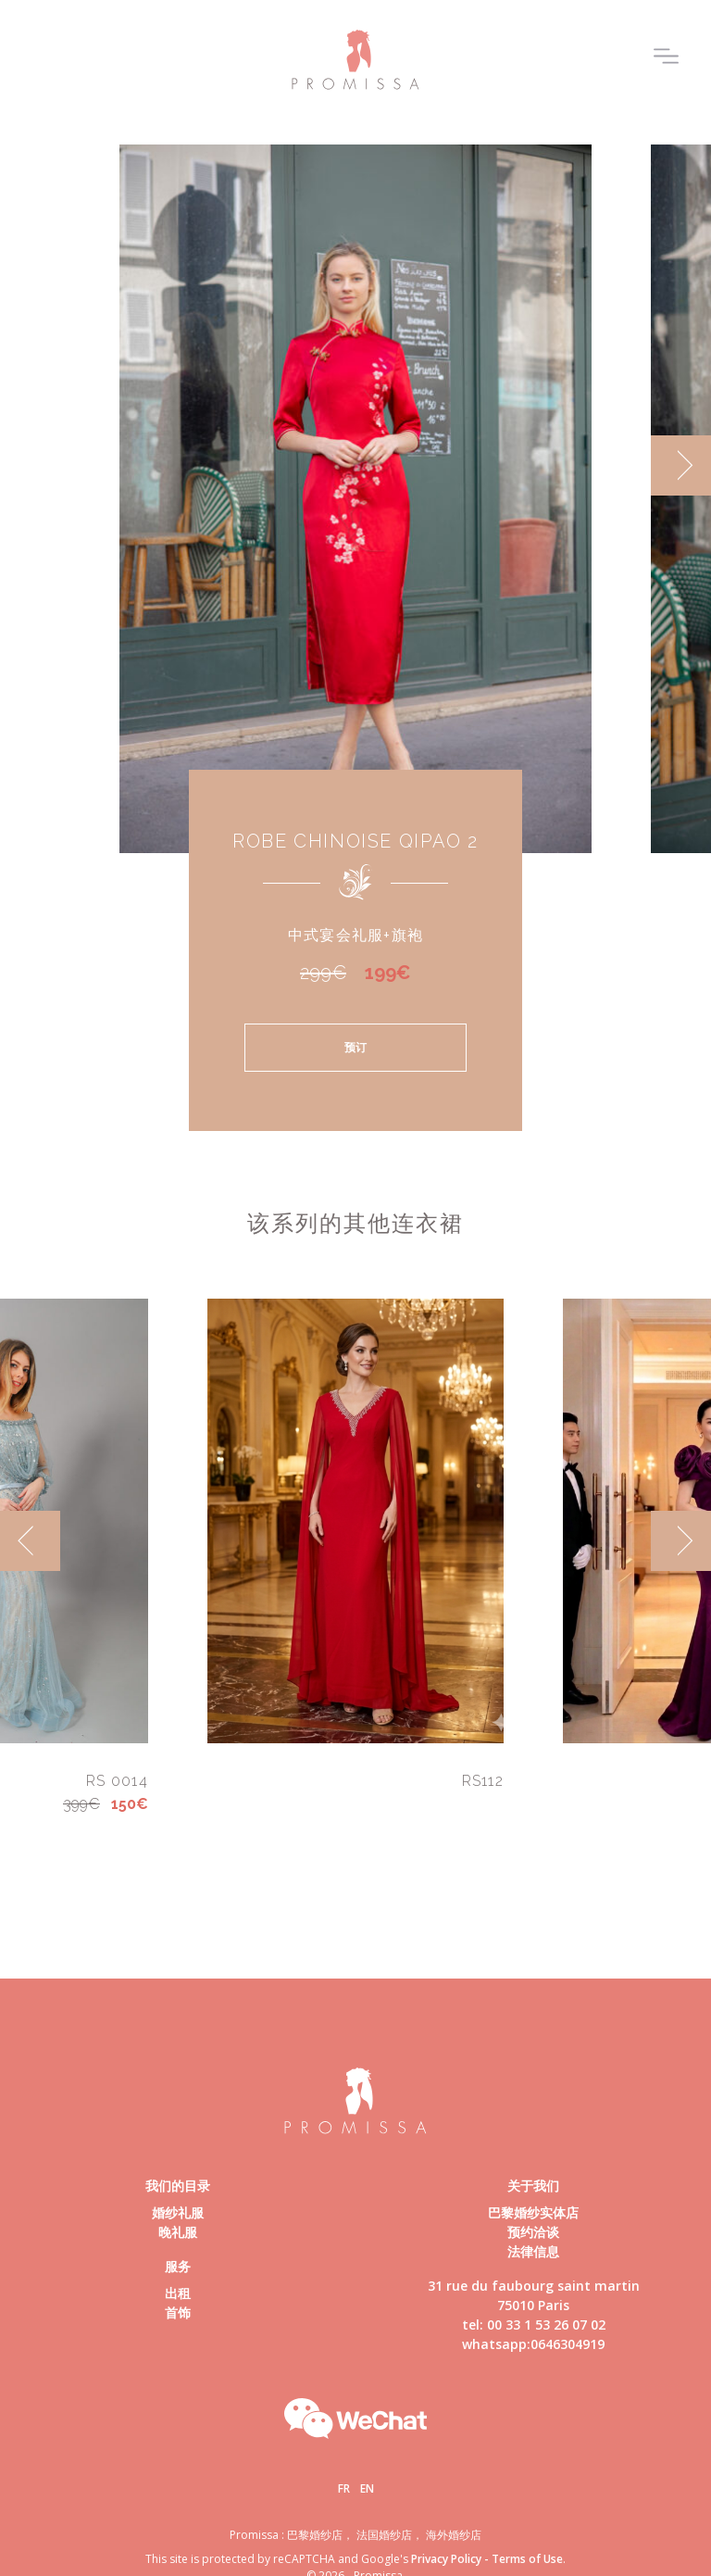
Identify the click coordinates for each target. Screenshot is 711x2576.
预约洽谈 (533, 2232)
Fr (344, 2488)
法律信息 (533, 2251)
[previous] (30, 1541)
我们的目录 (177, 2185)
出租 (178, 2293)
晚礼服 (177, 2232)
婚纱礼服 (178, 2212)
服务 (178, 2266)
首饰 (178, 2312)
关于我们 (533, 2185)
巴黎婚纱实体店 (533, 2212)
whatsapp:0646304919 (533, 2344)
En (367, 2488)
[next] (681, 465)
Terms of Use (527, 2559)
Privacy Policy (446, 2559)
